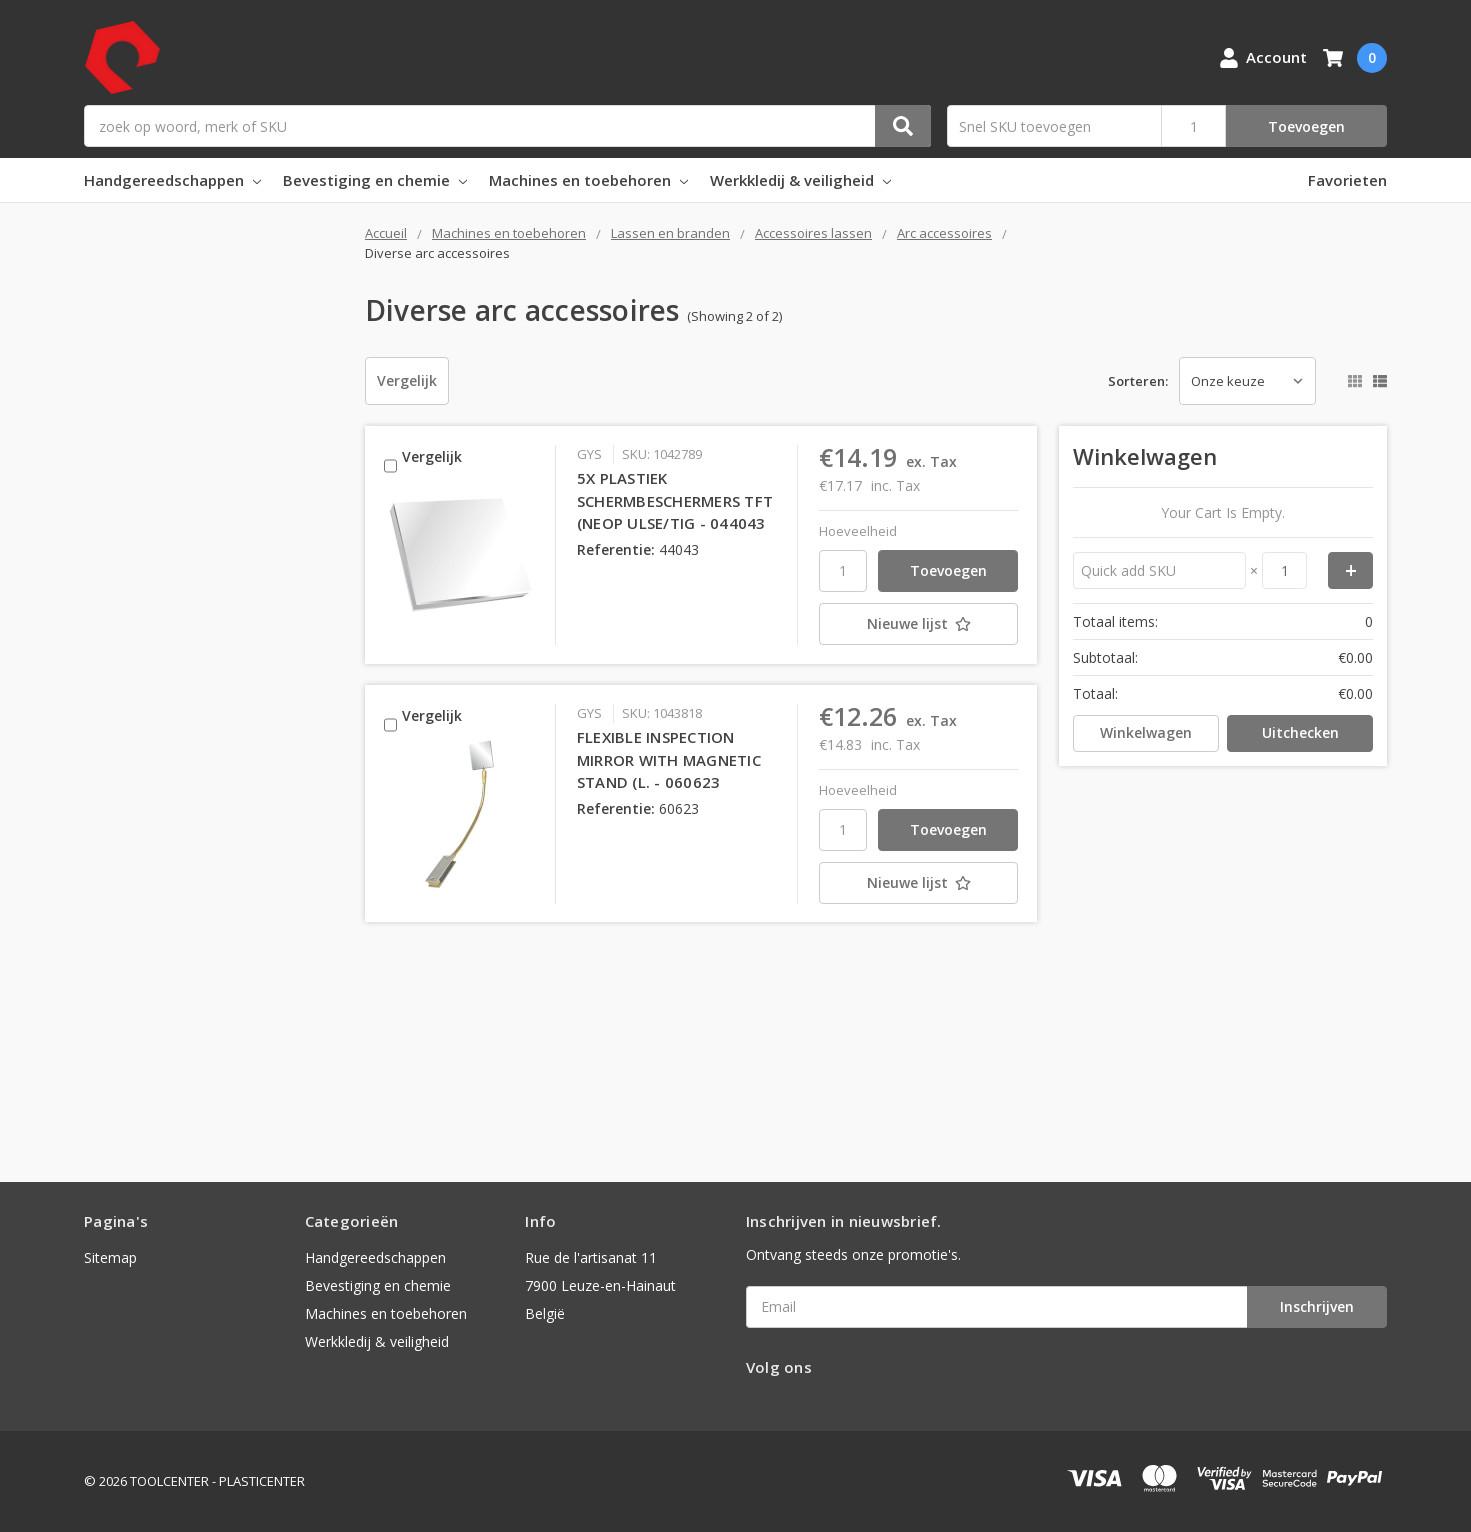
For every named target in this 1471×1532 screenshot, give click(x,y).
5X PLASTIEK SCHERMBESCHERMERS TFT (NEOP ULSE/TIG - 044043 (675, 500)
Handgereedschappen (172, 180)
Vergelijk (407, 380)
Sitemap (110, 1257)
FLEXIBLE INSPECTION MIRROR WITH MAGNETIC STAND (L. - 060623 (669, 759)
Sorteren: (1138, 381)
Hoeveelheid (858, 531)
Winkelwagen (1146, 732)
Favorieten (1347, 180)
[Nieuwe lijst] (918, 624)
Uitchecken (1300, 732)
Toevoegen (1306, 126)
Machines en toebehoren (588, 180)
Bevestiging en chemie (375, 180)
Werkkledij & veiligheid (800, 180)
